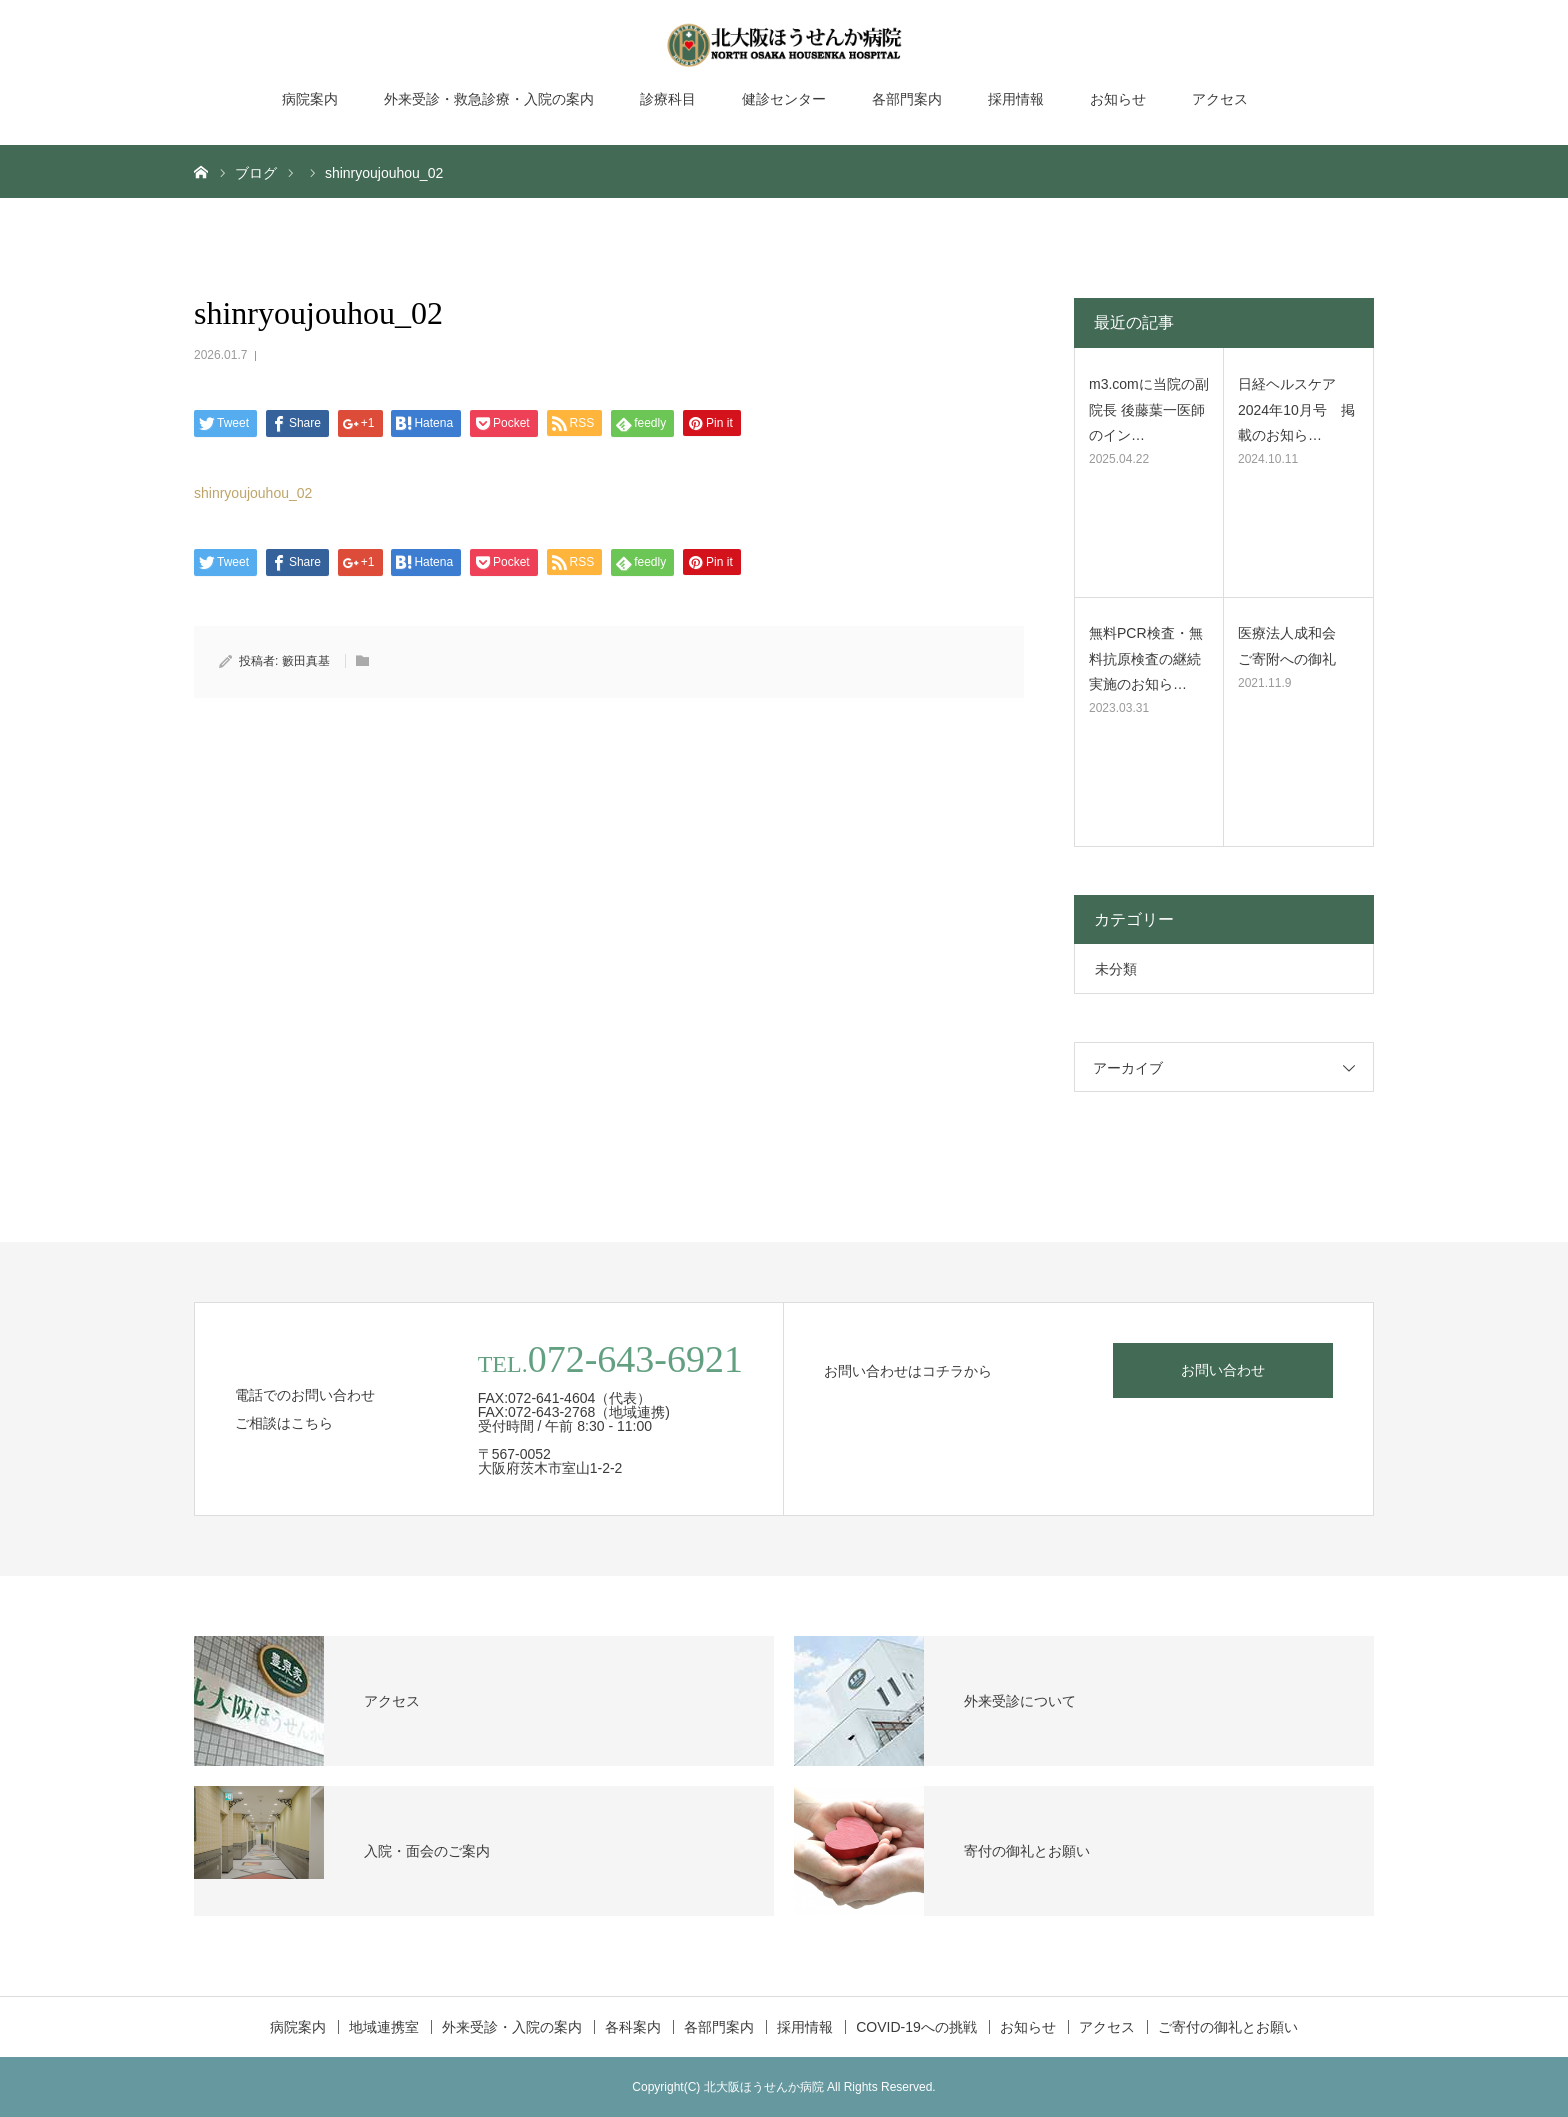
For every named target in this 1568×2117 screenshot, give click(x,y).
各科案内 (633, 2027)
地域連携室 (384, 2027)
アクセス (1220, 99)
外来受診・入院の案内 (512, 2027)
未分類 (1116, 969)
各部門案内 (907, 99)
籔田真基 (306, 661)
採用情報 (1016, 99)
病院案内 (310, 99)
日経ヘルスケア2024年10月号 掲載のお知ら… (1296, 409)
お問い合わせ (1223, 1370)
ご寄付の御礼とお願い (1228, 2027)
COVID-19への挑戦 (916, 2027)
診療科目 (668, 99)
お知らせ (1118, 99)
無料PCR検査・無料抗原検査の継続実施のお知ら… (1146, 658)
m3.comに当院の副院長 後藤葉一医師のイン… (1149, 409)
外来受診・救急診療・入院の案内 (489, 99)
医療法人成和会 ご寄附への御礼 (1294, 645)
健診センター (784, 99)
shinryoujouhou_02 (253, 493)
